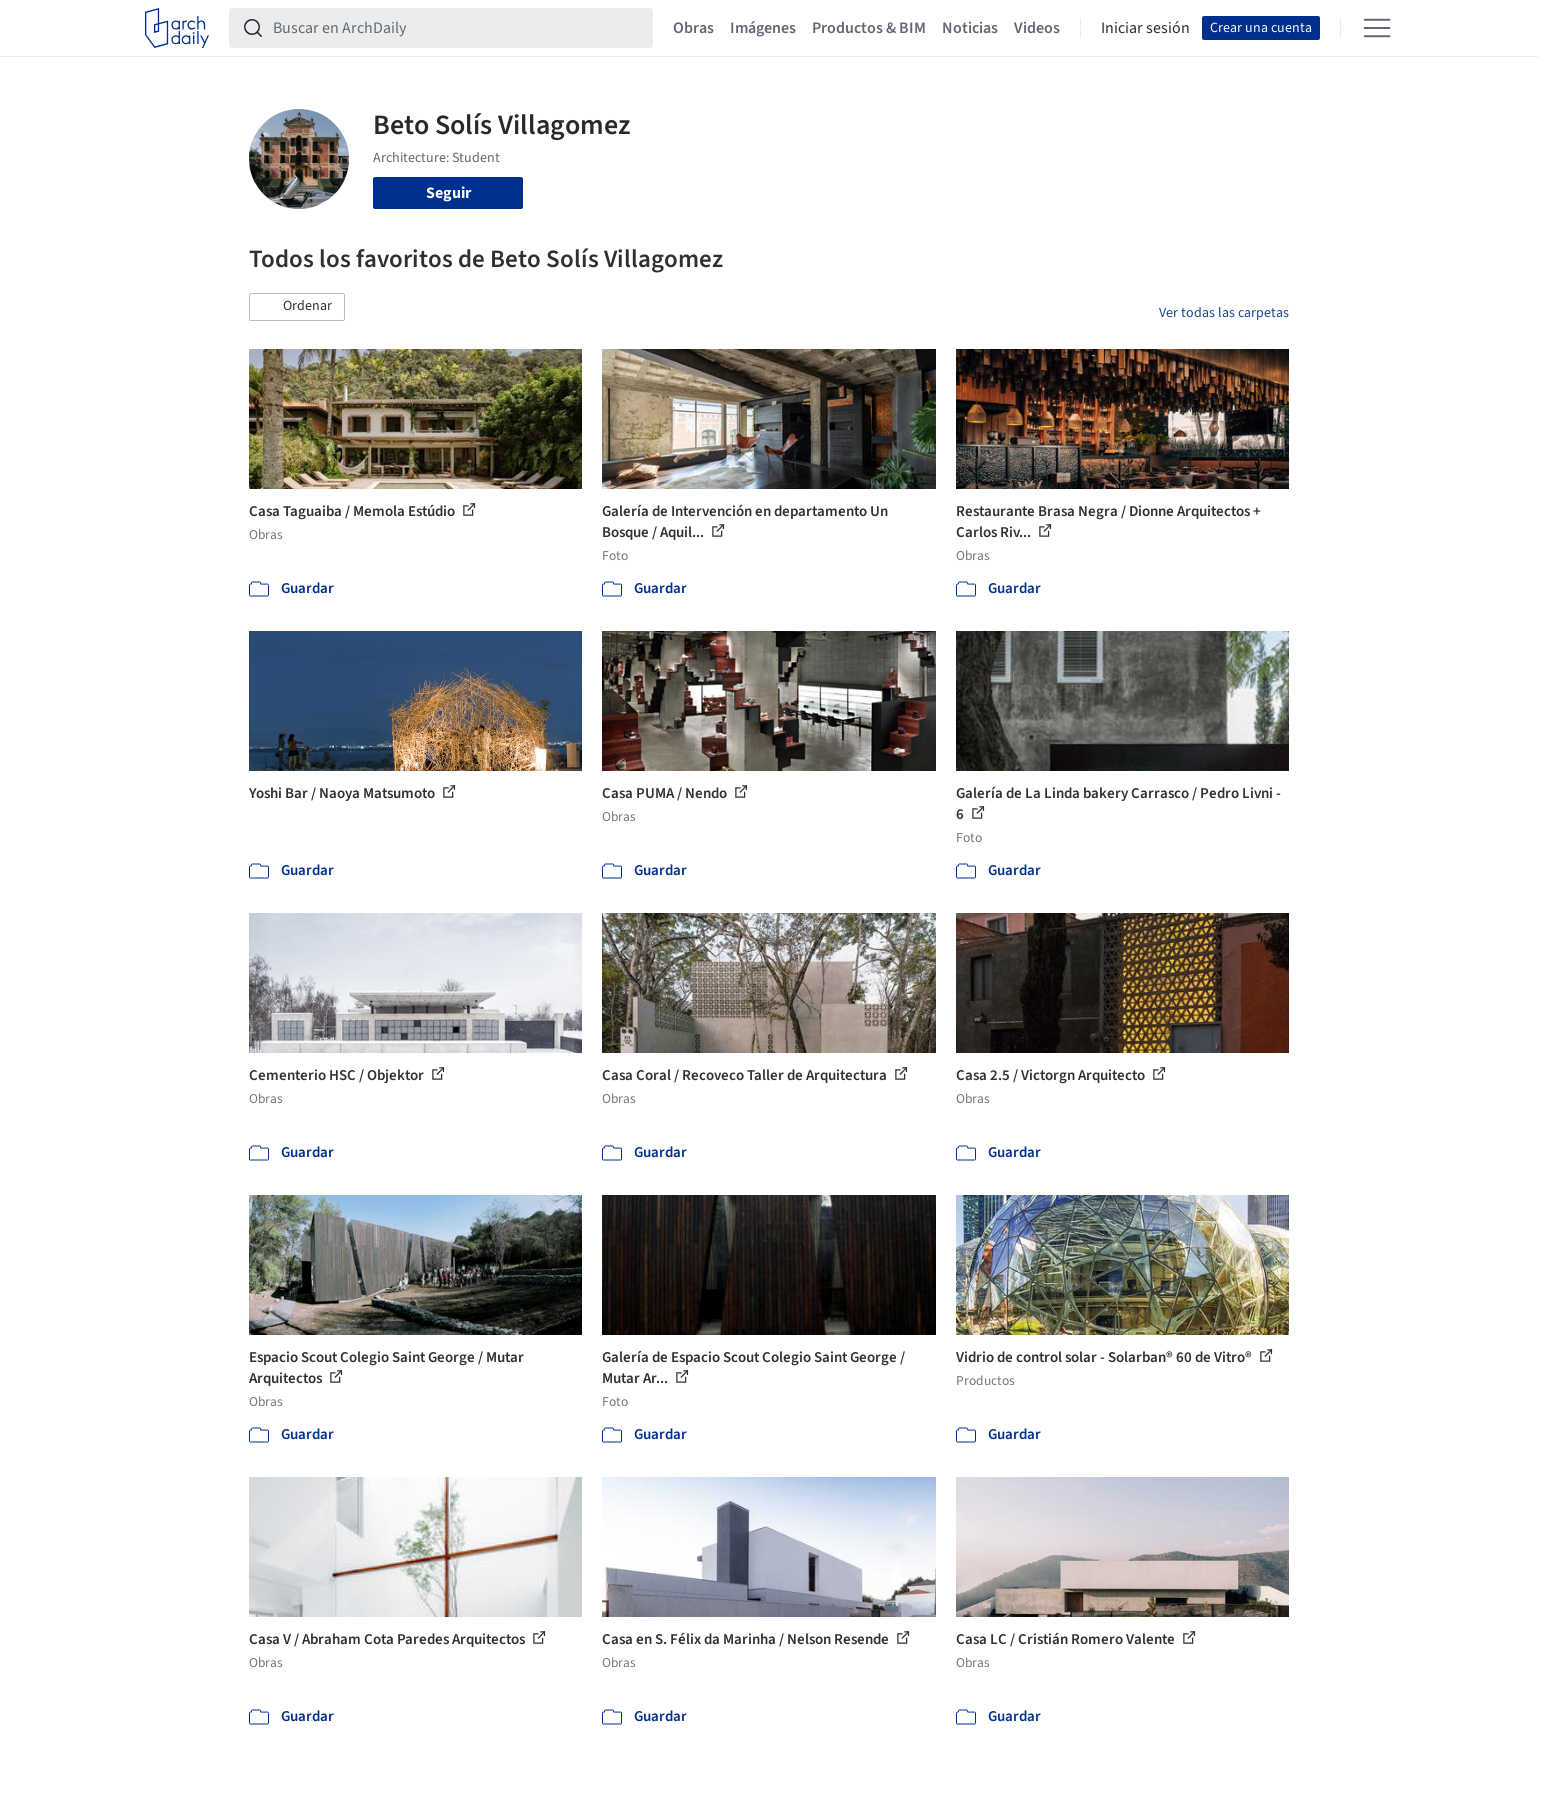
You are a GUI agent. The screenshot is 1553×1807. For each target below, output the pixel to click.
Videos (1037, 28)
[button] (297, 307)
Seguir (448, 193)
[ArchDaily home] (177, 28)
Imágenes (763, 28)
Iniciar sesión (1145, 28)
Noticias (970, 28)
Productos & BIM (869, 28)
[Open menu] (1377, 28)
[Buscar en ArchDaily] (457, 28)
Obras (693, 28)
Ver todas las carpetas (1224, 313)
